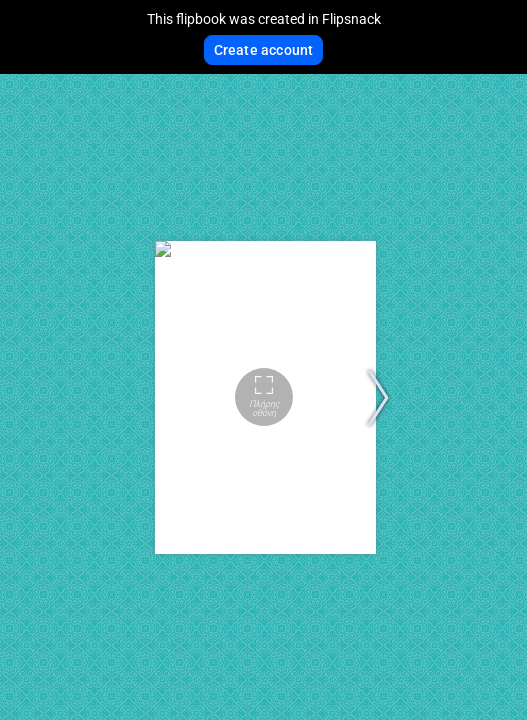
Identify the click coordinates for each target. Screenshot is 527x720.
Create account (264, 50)
